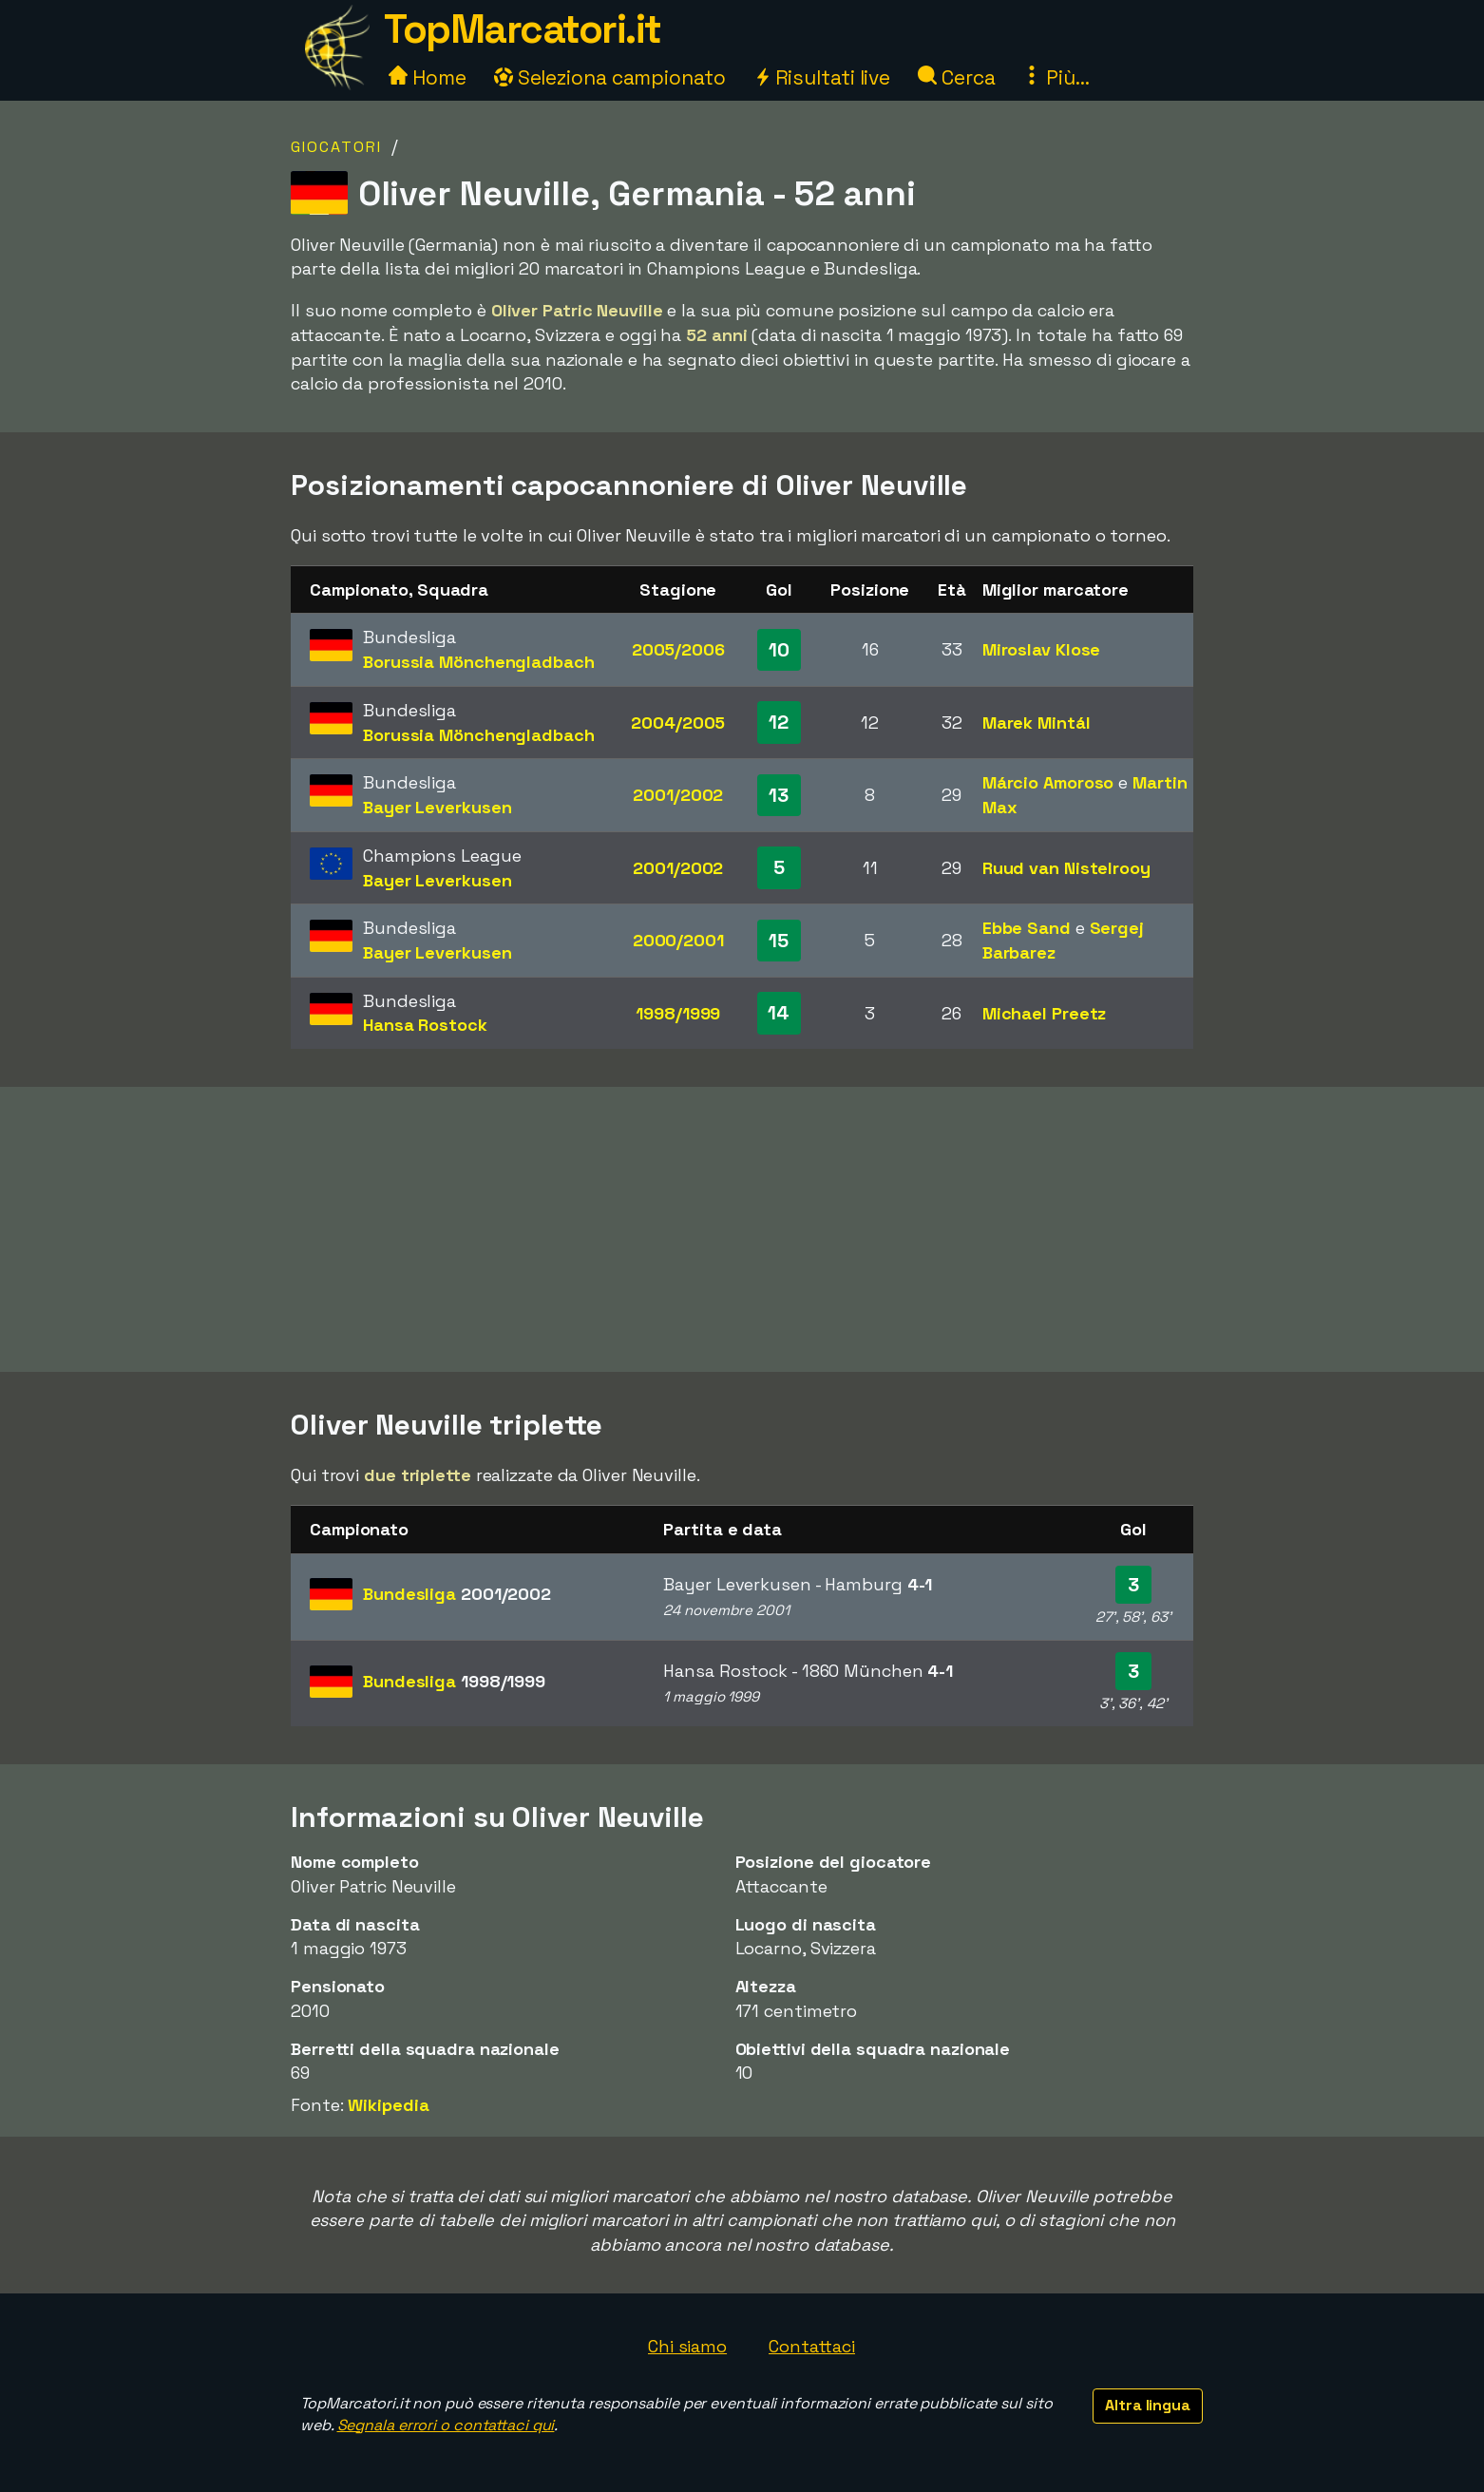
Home (427, 77)
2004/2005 (678, 722)
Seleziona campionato (610, 77)
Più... (1055, 77)
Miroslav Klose (1041, 649)
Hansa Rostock (425, 1025)
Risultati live (822, 77)
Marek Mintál (1036, 722)
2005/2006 (678, 649)
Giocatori (336, 147)
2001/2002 (678, 795)
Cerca (956, 77)
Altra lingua (1147, 2405)
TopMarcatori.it (522, 29)
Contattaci (812, 2346)
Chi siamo (687, 2346)
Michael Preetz (1044, 1013)
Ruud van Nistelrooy (1066, 868)
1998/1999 (678, 1013)
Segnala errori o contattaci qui (446, 2425)
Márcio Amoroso (1048, 782)
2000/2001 (678, 940)
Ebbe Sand (1026, 928)
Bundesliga (457, 1594)
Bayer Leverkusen (437, 807)
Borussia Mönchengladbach (479, 662)
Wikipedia (388, 2105)
